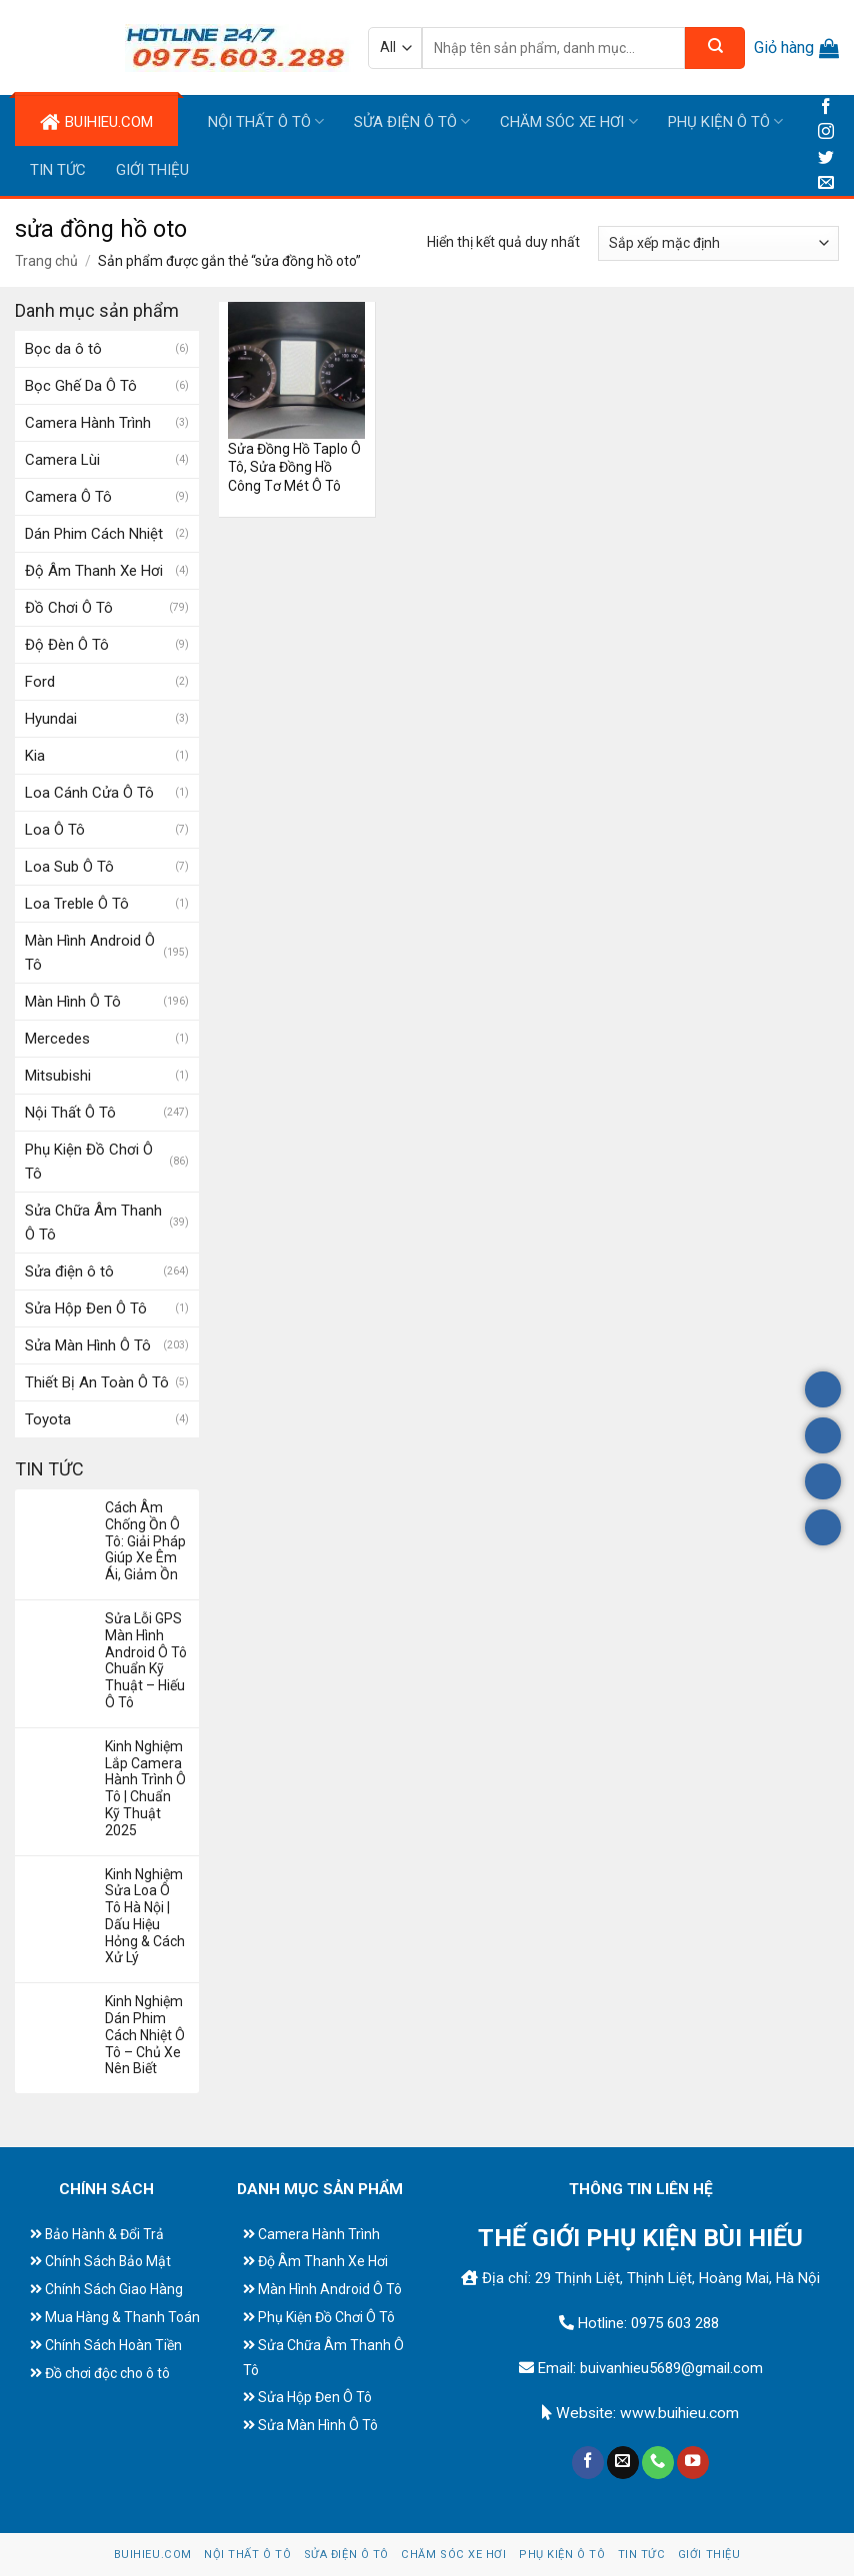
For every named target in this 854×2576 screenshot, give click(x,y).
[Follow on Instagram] (826, 132)
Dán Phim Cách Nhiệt (94, 534)
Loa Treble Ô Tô (77, 904)
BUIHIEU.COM (96, 122)
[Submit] (715, 48)
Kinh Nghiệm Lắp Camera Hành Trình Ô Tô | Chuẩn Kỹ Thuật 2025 (145, 1788)
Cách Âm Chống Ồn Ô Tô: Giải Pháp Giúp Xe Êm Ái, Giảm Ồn (145, 1540)
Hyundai (51, 719)
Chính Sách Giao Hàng (114, 2289)
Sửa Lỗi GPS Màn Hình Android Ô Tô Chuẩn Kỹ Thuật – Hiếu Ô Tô (146, 1660)
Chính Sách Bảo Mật (108, 2261)
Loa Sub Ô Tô (69, 867)
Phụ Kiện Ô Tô (725, 121)
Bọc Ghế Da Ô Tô (81, 386)
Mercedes (57, 1039)
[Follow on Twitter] (826, 158)
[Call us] (658, 2462)
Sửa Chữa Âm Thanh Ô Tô (93, 1223)
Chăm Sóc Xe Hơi (568, 121)
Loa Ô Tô (55, 830)
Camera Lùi (62, 460)
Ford (40, 682)
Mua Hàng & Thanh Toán (122, 2317)
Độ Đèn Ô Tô (67, 645)
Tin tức (58, 170)
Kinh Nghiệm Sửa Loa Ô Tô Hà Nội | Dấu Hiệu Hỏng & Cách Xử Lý (145, 1916)
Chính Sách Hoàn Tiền (113, 2345)
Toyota (48, 1419)
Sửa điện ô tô (412, 121)
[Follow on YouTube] (693, 2462)
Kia (35, 756)
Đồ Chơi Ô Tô (69, 608)
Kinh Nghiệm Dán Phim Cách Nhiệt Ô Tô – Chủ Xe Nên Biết (145, 2034)
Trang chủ (46, 261)
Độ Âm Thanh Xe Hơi (94, 571)
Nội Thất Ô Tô (266, 121)
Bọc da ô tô (63, 349)
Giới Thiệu (152, 170)
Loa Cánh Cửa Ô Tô (89, 793)
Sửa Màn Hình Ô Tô (88, 1345)
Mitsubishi (58, 1076)
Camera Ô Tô (68, 497)
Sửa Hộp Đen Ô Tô (86, 1308)
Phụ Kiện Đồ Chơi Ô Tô (89, 1162)
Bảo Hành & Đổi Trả (104, 2234)
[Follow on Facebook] (826, 107)
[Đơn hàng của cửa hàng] (718, 243)
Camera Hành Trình (88, 423)
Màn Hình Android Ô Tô (90, 953)
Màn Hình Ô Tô (73, 1002)
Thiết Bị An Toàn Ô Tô (97, 1382)
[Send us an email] (826, 183)
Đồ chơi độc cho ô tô (107, 2373)
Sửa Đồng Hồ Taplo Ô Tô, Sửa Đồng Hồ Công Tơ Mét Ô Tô (294, 467)
